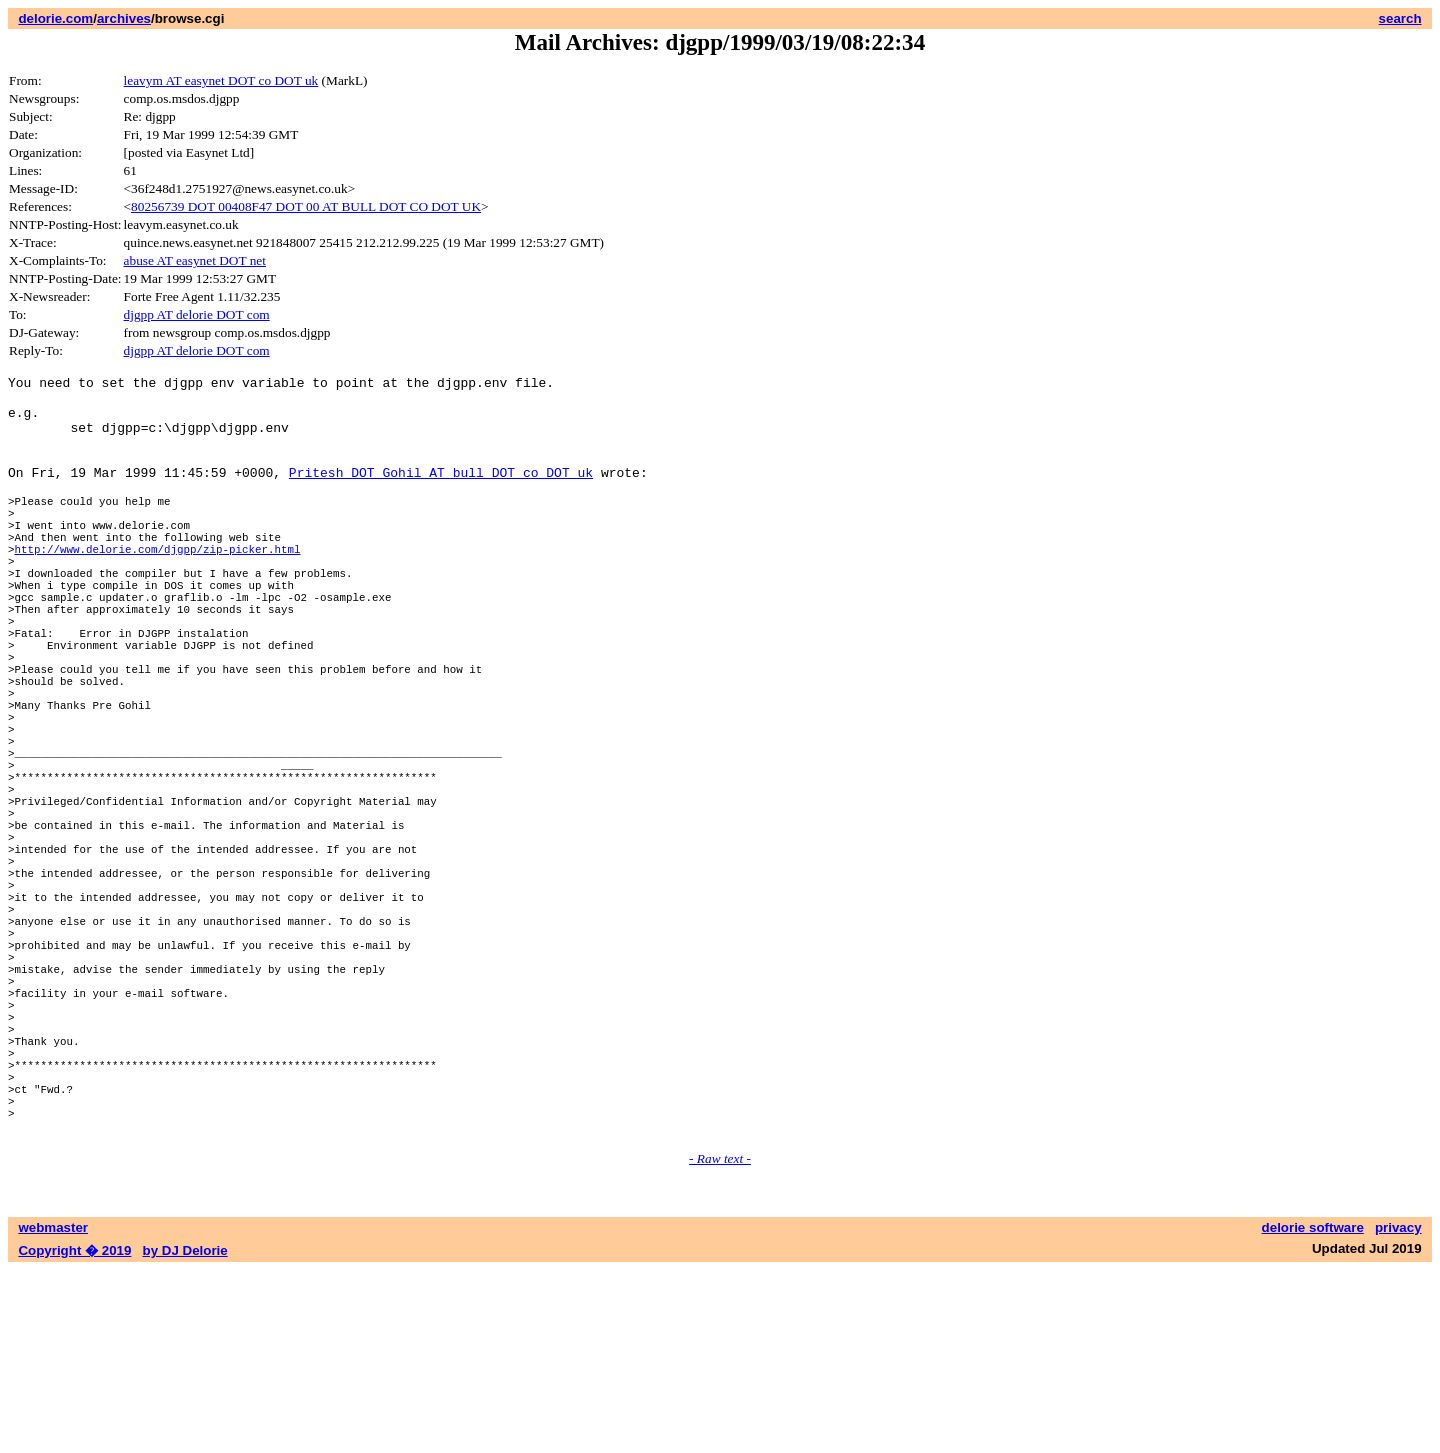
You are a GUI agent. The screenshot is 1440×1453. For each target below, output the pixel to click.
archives (124, 18)
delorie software (1313, 1410)
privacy (1398, 1410)
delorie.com (55, 18)
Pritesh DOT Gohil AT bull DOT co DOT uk (441, 493)
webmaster (53, 1410)
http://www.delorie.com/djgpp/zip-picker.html (158, 587)
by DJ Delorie (185, 1433)
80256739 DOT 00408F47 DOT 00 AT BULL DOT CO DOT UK (306, 206)
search (1400, 18)
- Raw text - (720, 1341)
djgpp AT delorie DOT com (197, 314)
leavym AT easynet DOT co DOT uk (221, 80)
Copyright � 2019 (74, 1433)
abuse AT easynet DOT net (195, 260)
